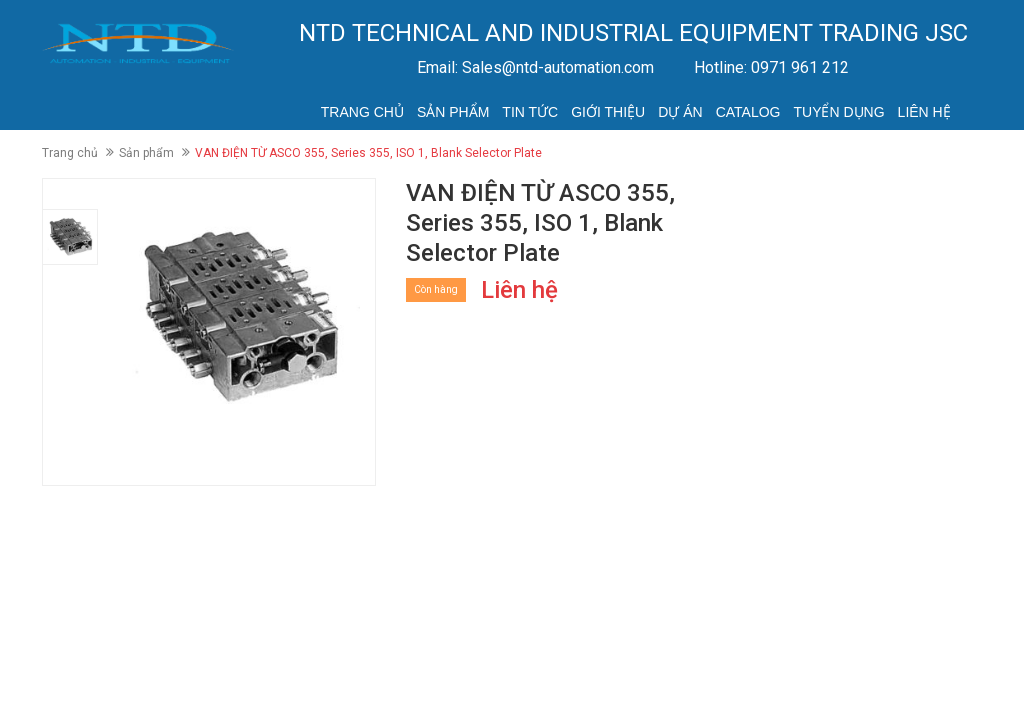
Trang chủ (362, 112)
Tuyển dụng (838, 112)
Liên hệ (924, 112)
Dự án (680, 112)
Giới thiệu (608, 112)
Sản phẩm (453, 112)
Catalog (748, 112)
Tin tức (530, 112)
